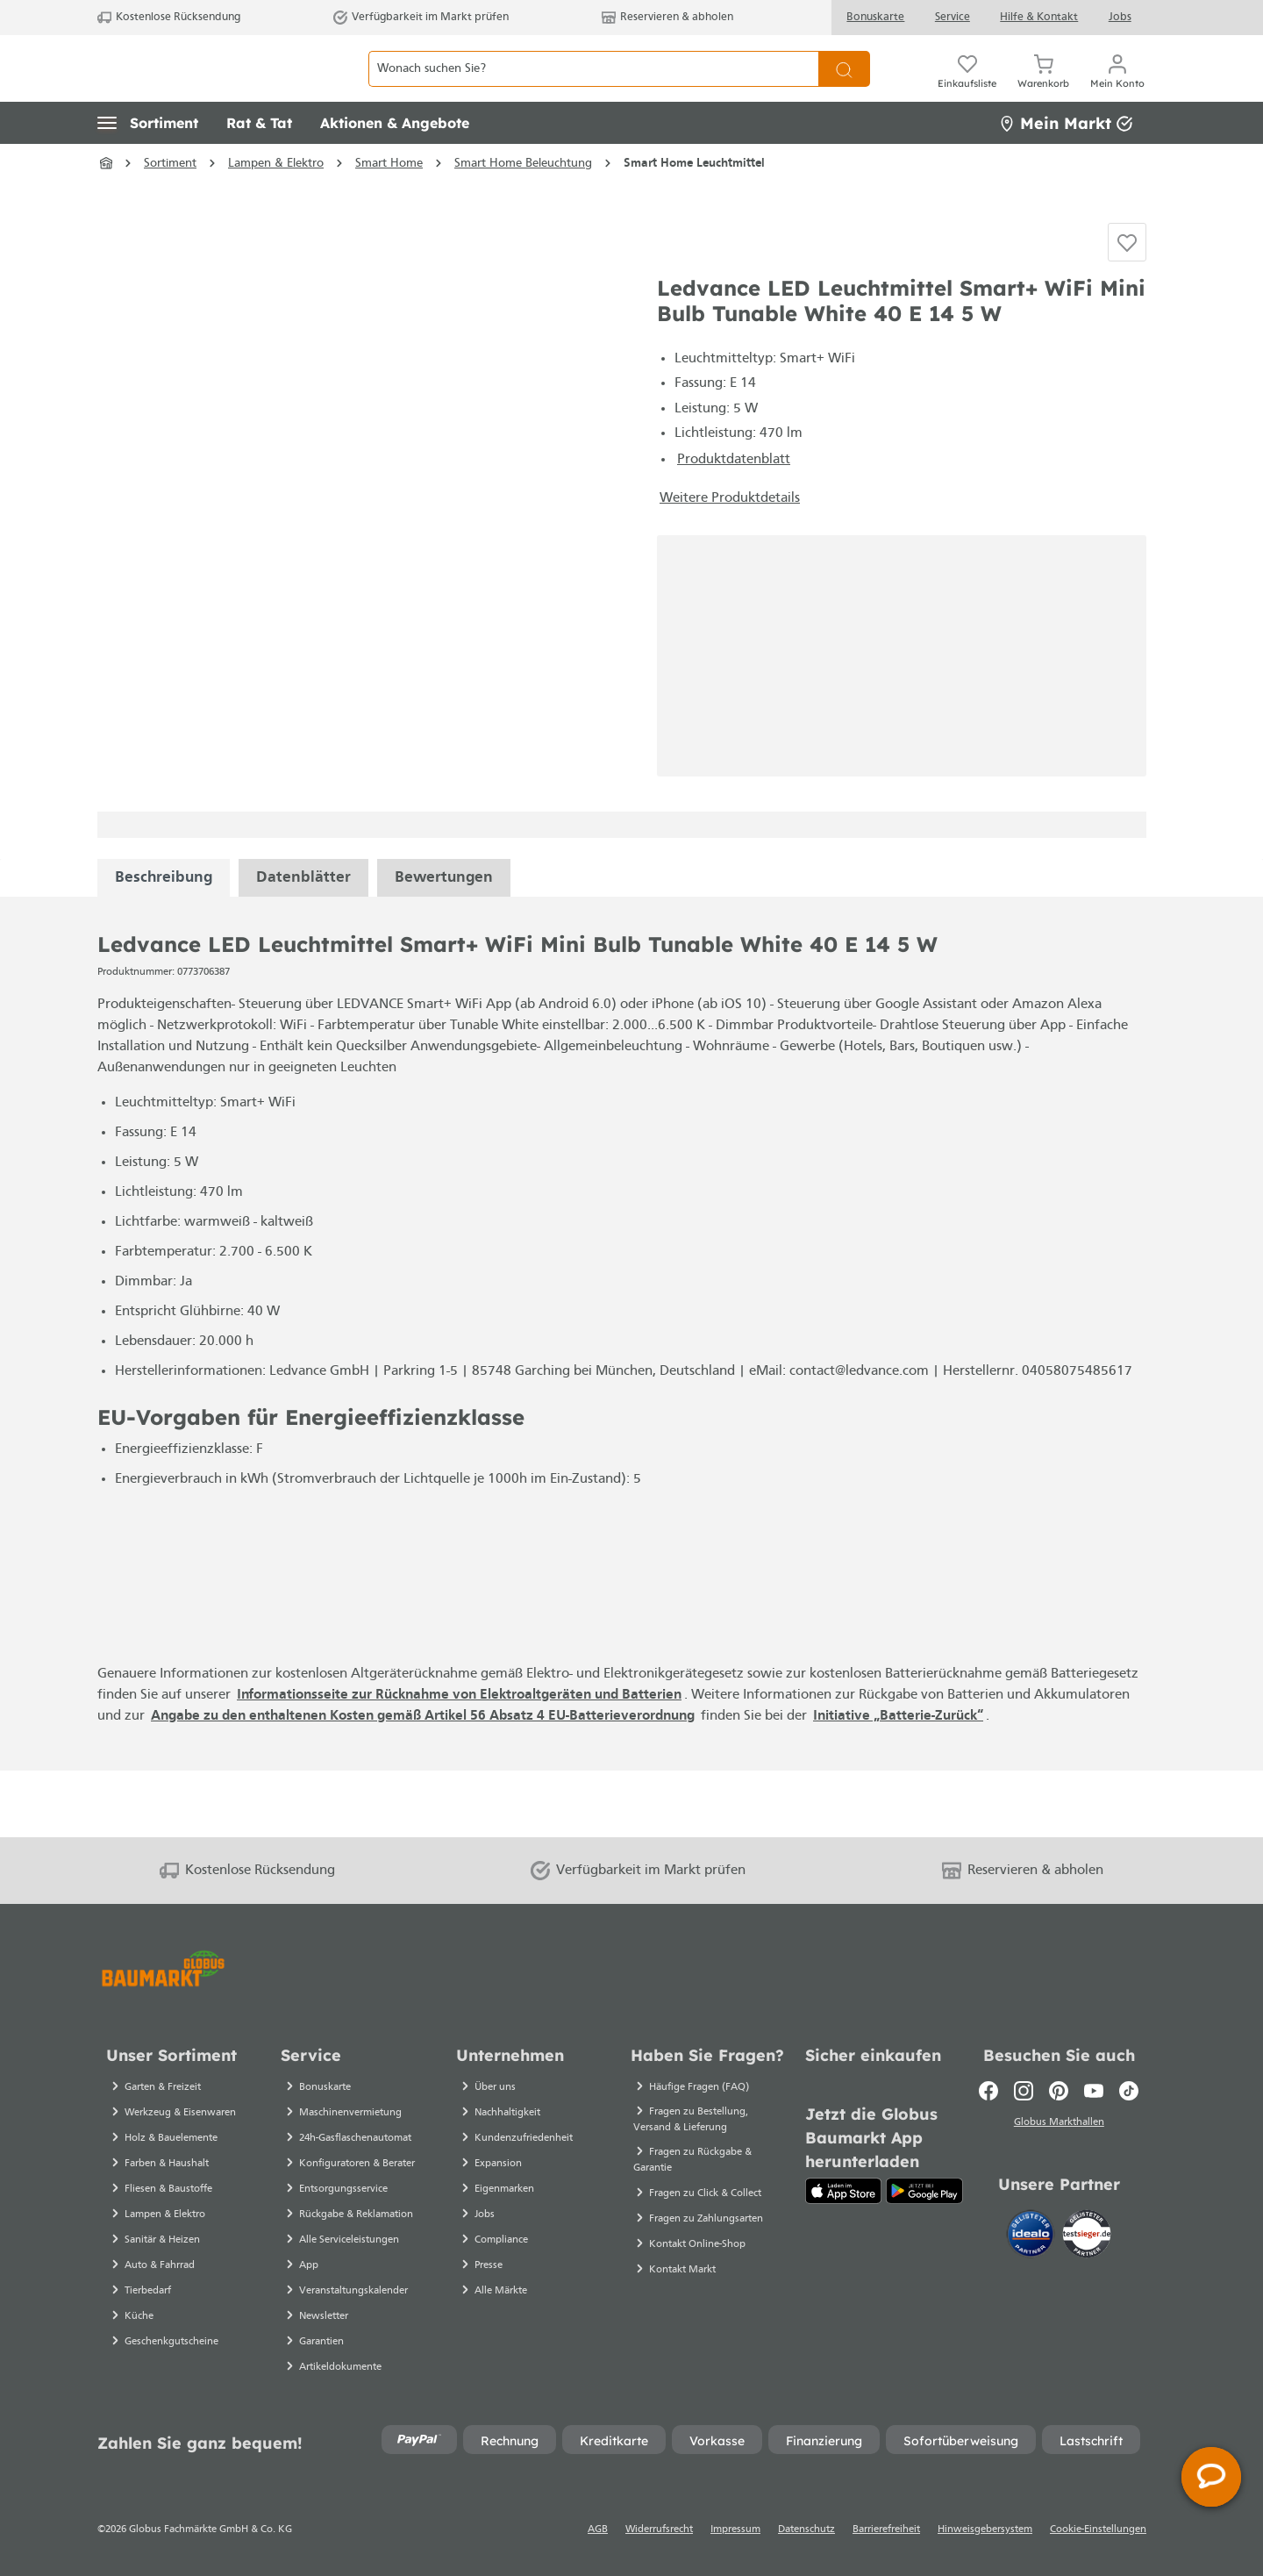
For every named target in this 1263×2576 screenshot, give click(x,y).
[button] (147, 162)
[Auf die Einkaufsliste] (1127, 294)
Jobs (1120, 17)
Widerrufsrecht (659, 2529)
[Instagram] (1023, 2090)
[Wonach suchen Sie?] (593, 88)
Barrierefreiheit (886, 2529)
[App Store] (843, 2190)
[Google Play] (924, 2190)
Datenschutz (806, 2529)
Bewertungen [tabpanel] (444, 944)
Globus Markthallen (1059, 2125)
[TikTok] (1128, 2090)
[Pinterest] (1058, 2090)
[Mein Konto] (1117, 88)
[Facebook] (988, 2090)
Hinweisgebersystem (985, 2529)
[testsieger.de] (1086, 2237)
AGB (598, 2529)
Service (952, 17)
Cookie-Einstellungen (1098, 2529)
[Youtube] (1093, 2090)
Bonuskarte (875, 17)
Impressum (735, 2529)
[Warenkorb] (1043, 88)
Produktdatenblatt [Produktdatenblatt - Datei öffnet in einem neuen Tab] (733, 526)
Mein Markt (1065, 162)
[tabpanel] (163, 944)
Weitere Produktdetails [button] (730, 565)
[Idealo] (1032, 2237)
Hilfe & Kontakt (1039, 17)
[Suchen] (844, 88)
